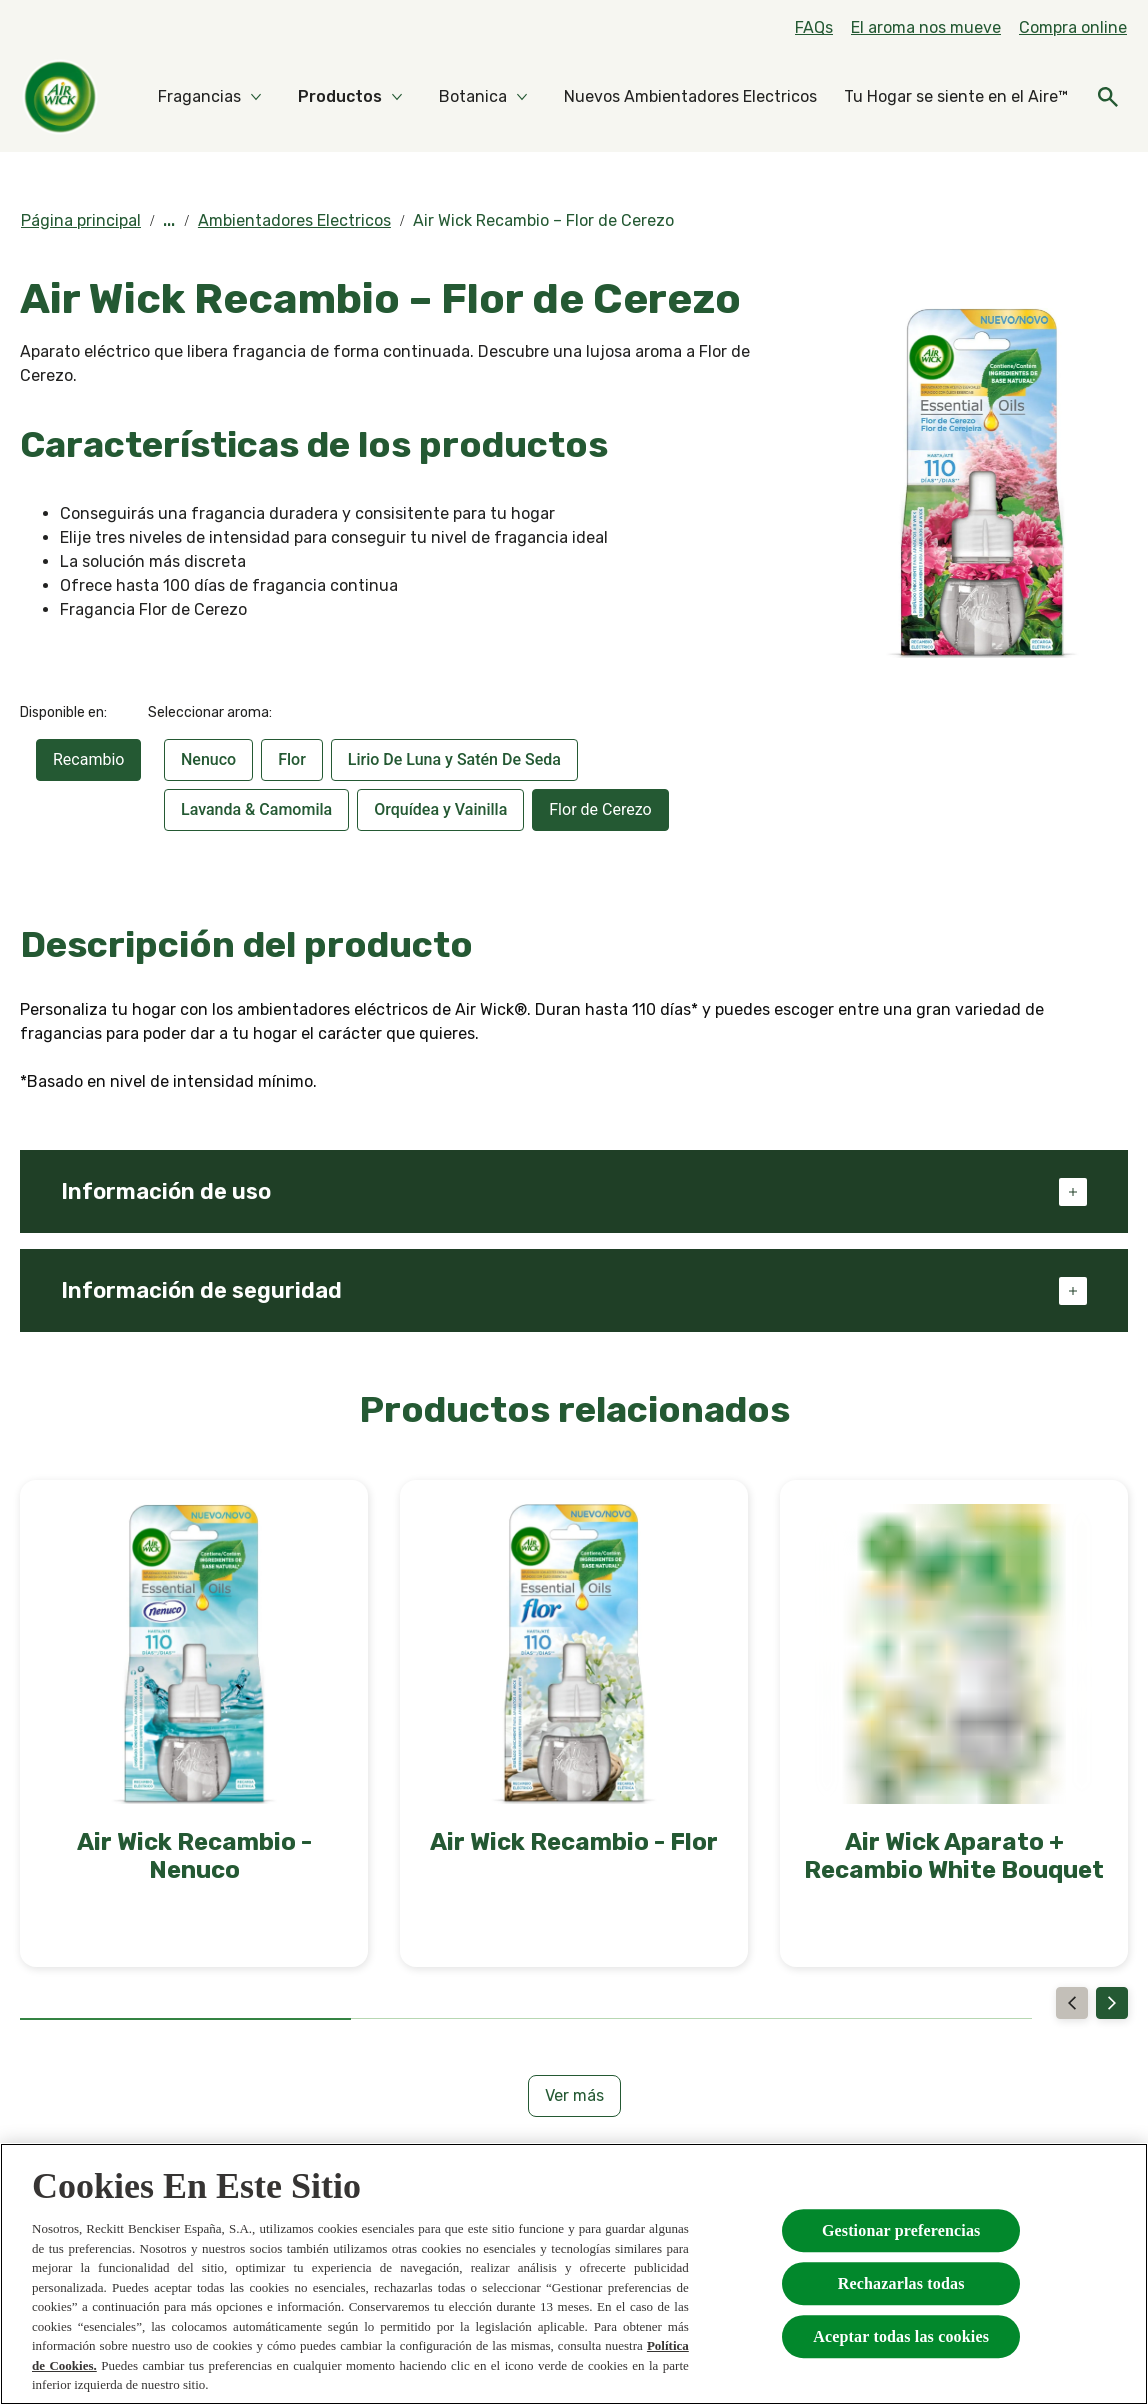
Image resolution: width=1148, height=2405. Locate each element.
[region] (574, 2274)
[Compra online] (1073, 28)
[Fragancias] (199, 97)
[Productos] (340, 97)
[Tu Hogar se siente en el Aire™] (956, 97)
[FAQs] (814, 28)
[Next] (1112, 2003)
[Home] (60, 97)
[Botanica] (473, 97)
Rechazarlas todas (901, 2283)
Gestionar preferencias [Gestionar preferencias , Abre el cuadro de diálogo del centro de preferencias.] (901, 2230)
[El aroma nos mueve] (926, 28)
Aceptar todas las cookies (901, 2336)
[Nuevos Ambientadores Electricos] (690, 97)
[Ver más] (574, 2096)
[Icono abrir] (1108, 97)
